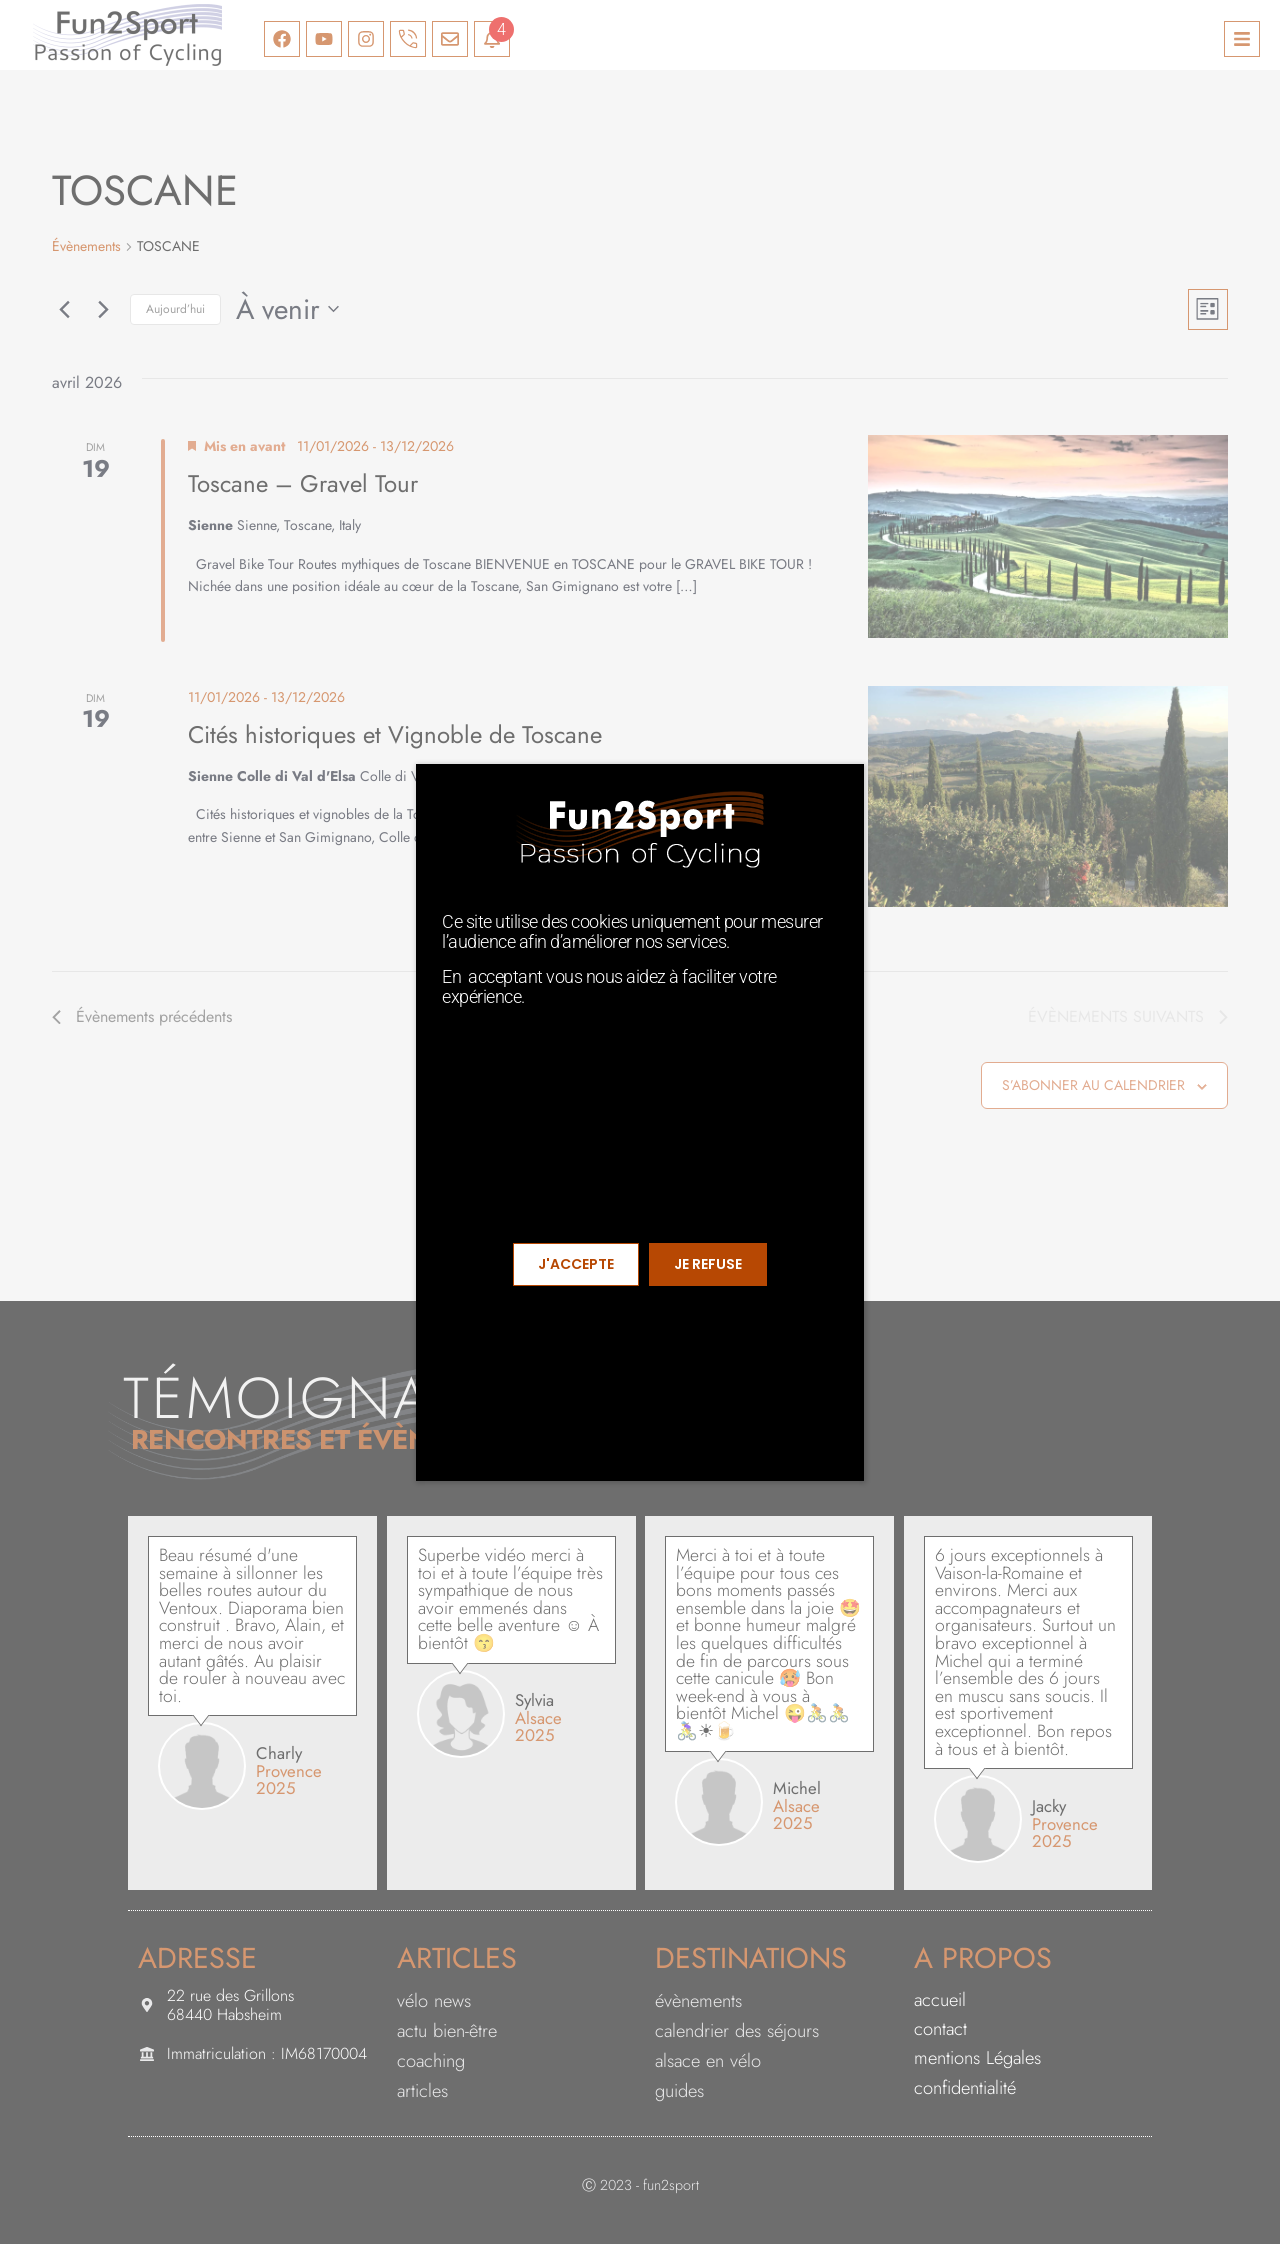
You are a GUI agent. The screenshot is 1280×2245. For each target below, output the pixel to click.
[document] (640, 1122)
